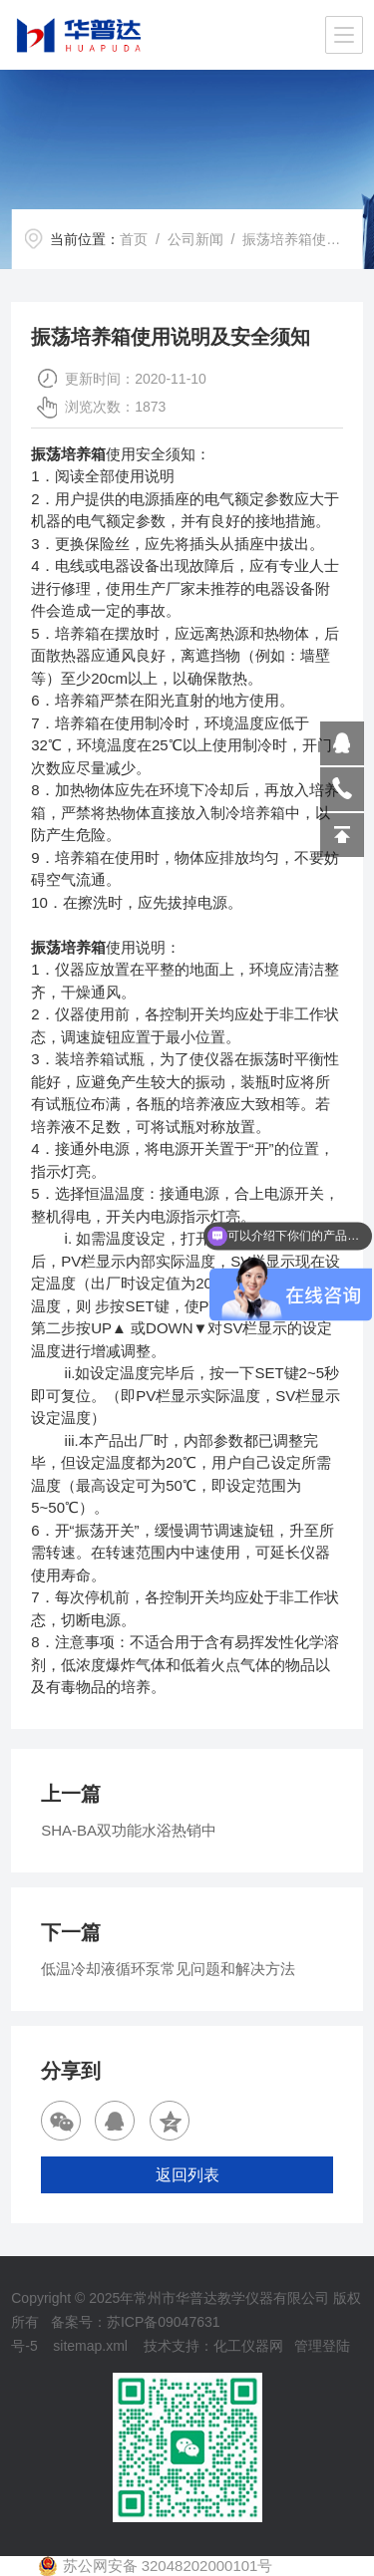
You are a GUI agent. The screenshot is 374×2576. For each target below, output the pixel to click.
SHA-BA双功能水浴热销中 (128, 1830)
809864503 (342, 743)
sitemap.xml (90, 2346)
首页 (134, 239)
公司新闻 (195, 239)
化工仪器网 (248, 2346)
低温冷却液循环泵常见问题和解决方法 (168, 1968)
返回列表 (187, 2174)
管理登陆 (322, 2346)
